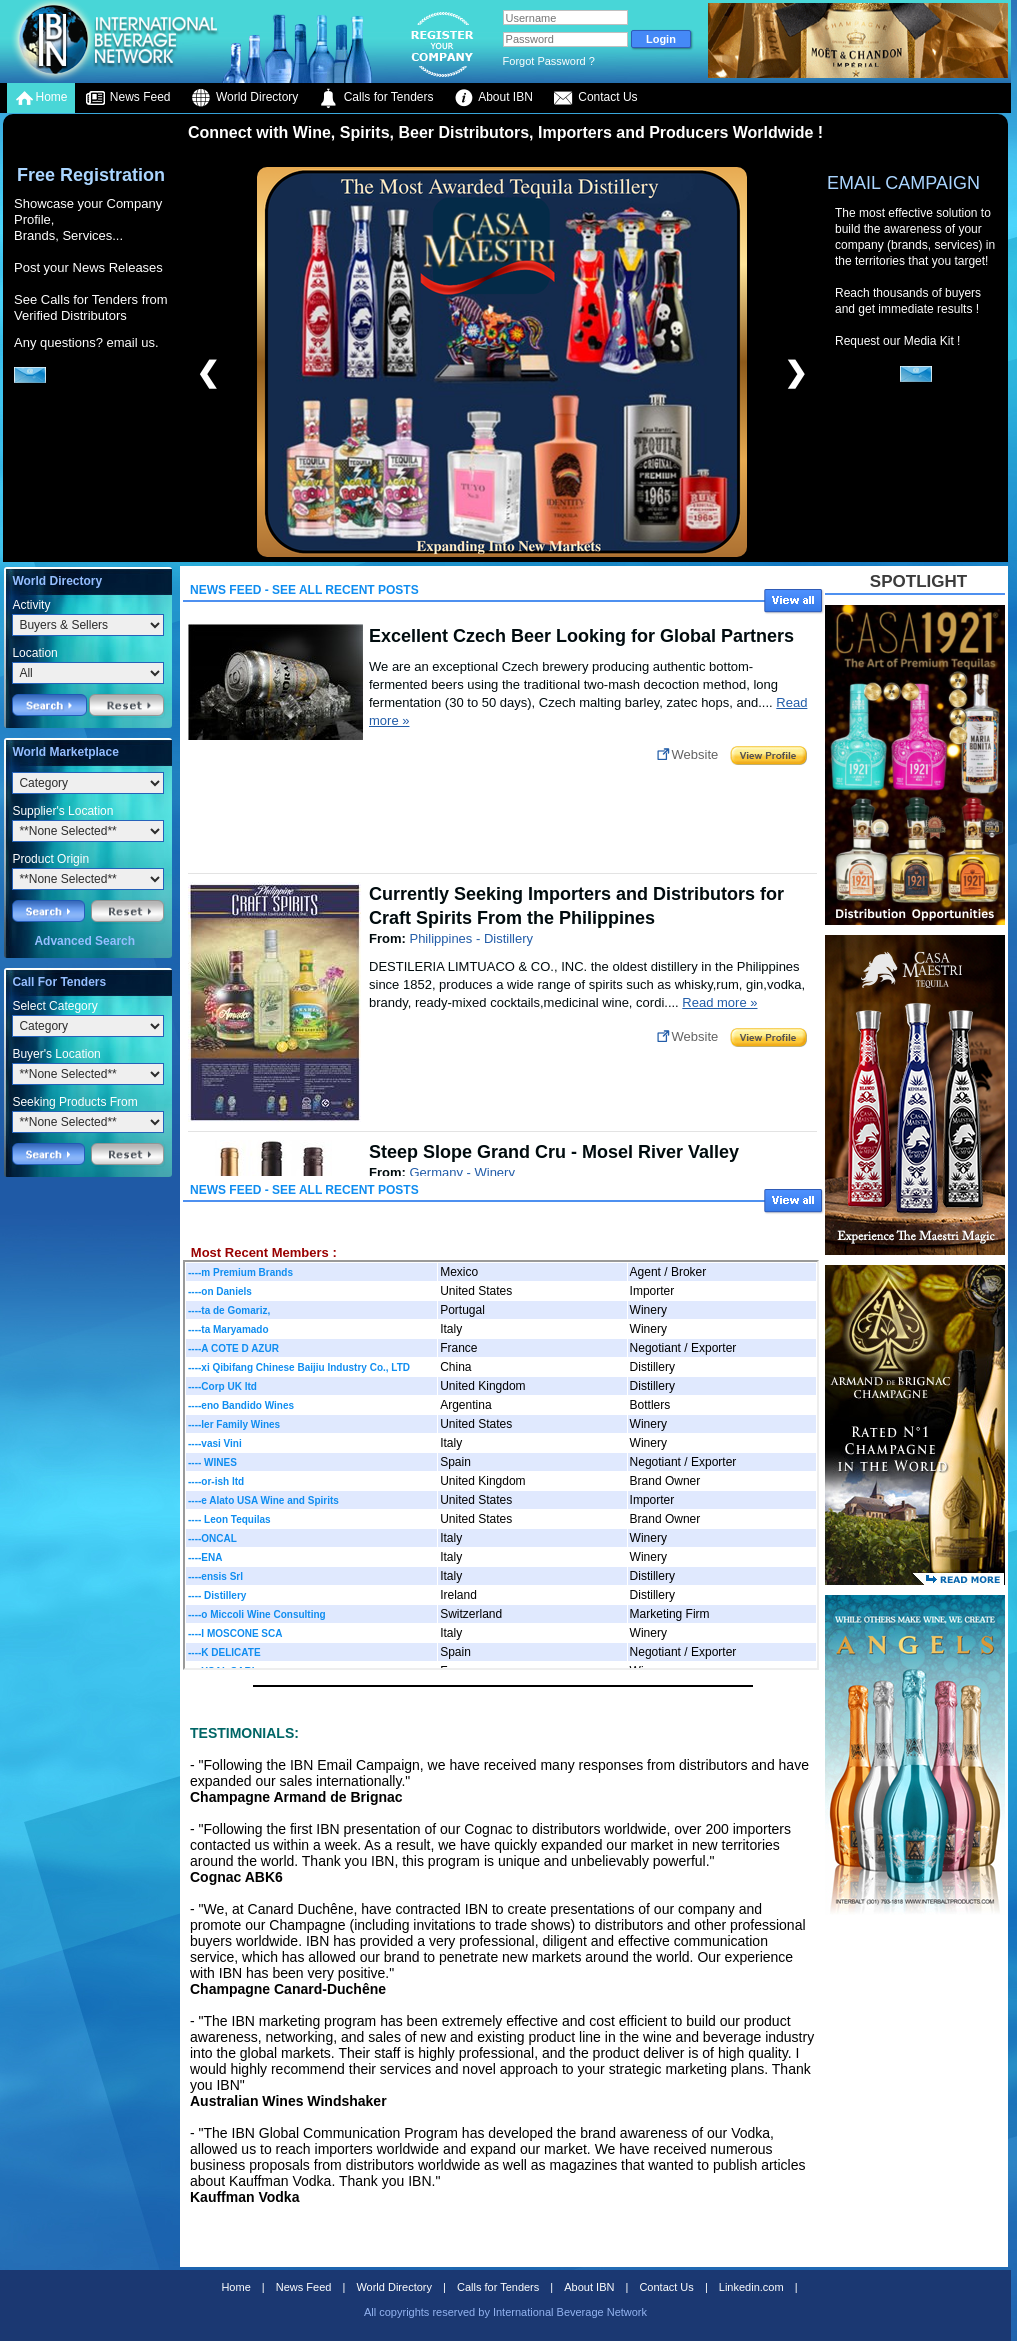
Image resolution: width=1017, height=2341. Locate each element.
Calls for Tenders (375, 98)
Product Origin (50, 859)
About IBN (493, 98)
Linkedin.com (751, 2287)
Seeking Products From (74, 1102)
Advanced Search (84, 941)
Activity (31, 605)
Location (34, 653)
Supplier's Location (62, 811)
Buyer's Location (56, 1054)
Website (695, 754)
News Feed (128, 98)
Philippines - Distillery (471, 938)
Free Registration (91, 175)
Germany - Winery (461, 1172)
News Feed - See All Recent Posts (304, 590)
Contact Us (595, 98)
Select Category (54, 1006)
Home (41, 98)
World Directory (245, 98)
